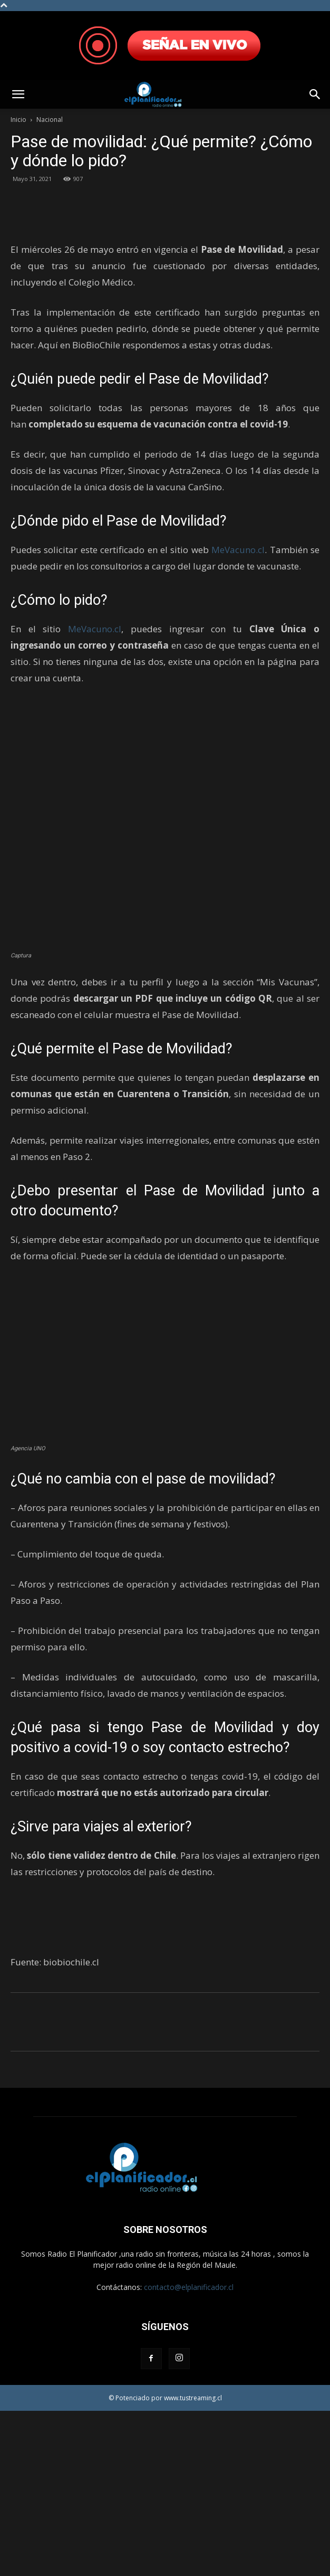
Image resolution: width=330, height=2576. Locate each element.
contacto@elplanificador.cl (189, 2452)
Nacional (49, 119)
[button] (18, 94)
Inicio (18, 119)
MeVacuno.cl (238, 714)
